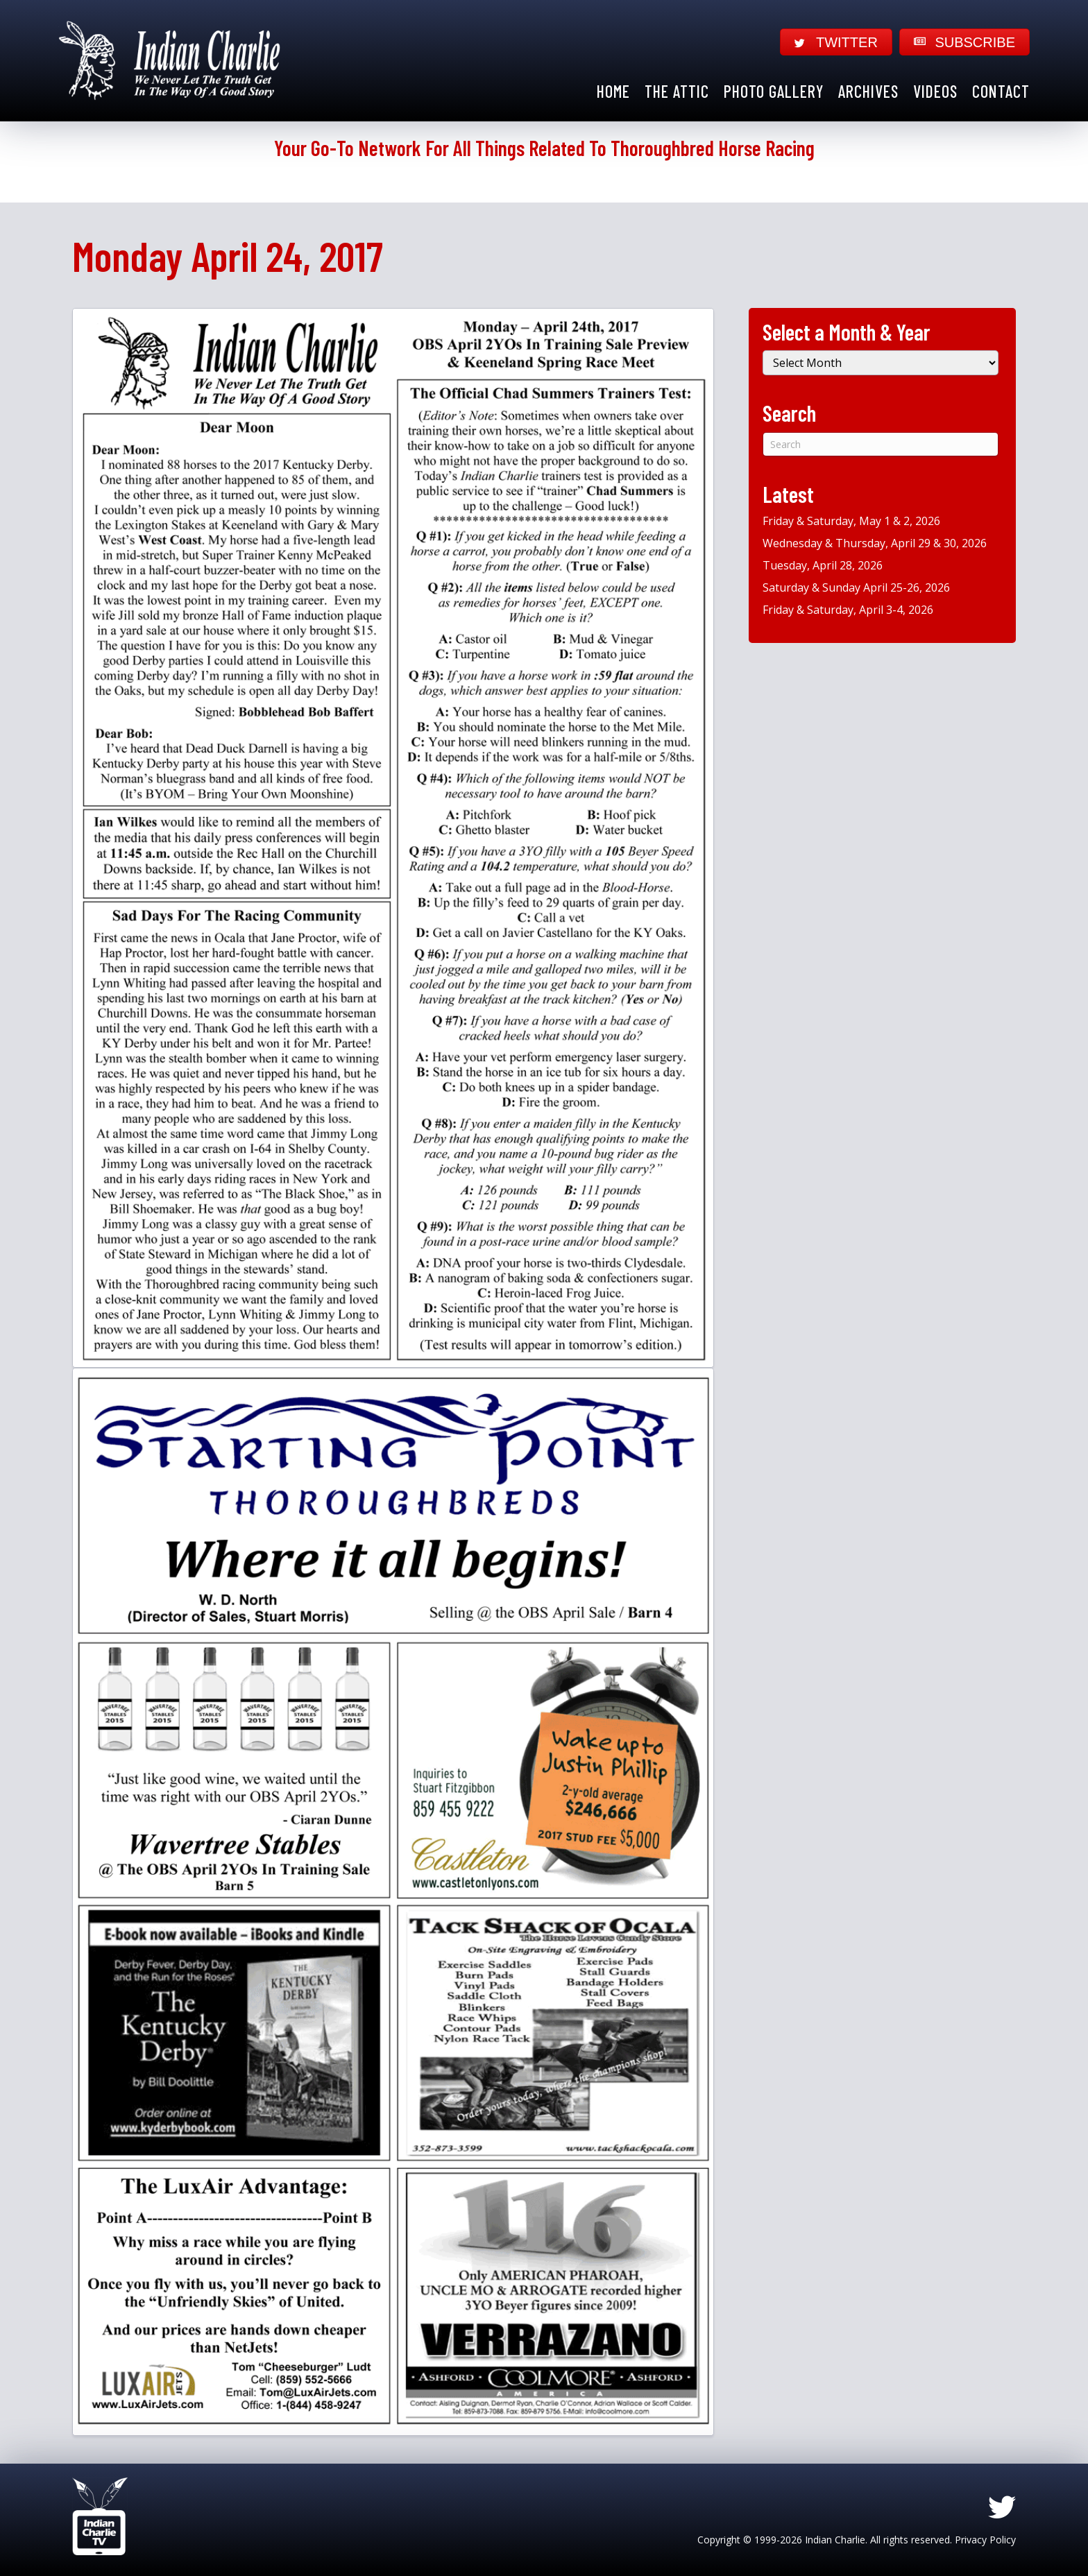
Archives (868, 91)
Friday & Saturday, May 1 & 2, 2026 (851, 521)
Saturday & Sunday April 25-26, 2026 (856, 587)
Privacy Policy (985, 2539)
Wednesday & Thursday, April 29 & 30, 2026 (875, 543)
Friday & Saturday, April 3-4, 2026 (848, 609)
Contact (1001, 91)
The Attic (677, 91)
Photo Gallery (774, 91)
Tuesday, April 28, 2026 (823, 565)
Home (613, 91)
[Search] (880, 444)
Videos (935, 91)
